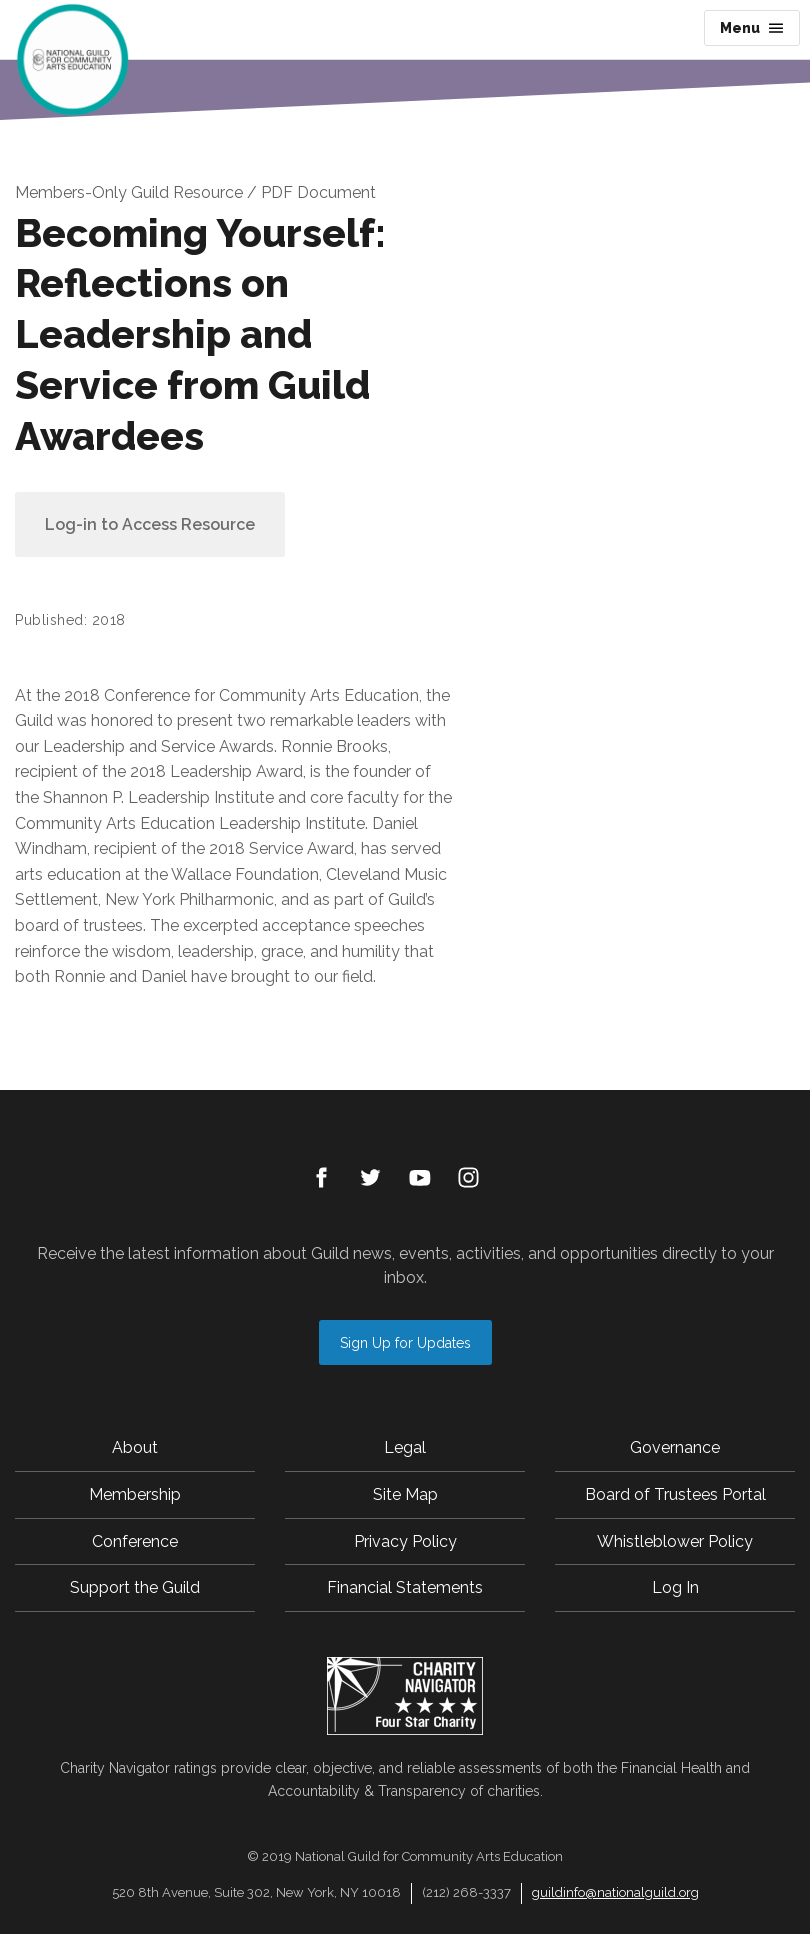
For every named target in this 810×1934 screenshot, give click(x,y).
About (135, 1447)
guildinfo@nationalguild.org (615, 1892)
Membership (135, 1494)
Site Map (405, 1494)
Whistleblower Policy (675, 1541)
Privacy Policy (405, 1541)
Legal (405, 1447)
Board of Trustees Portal (675, 1494)
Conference (135, 1541)
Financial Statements (405, 1587)
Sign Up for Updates (405, 1343)
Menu (752, 28)
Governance (675, 1447)
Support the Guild (135, 1587)
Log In (675, 1587)
